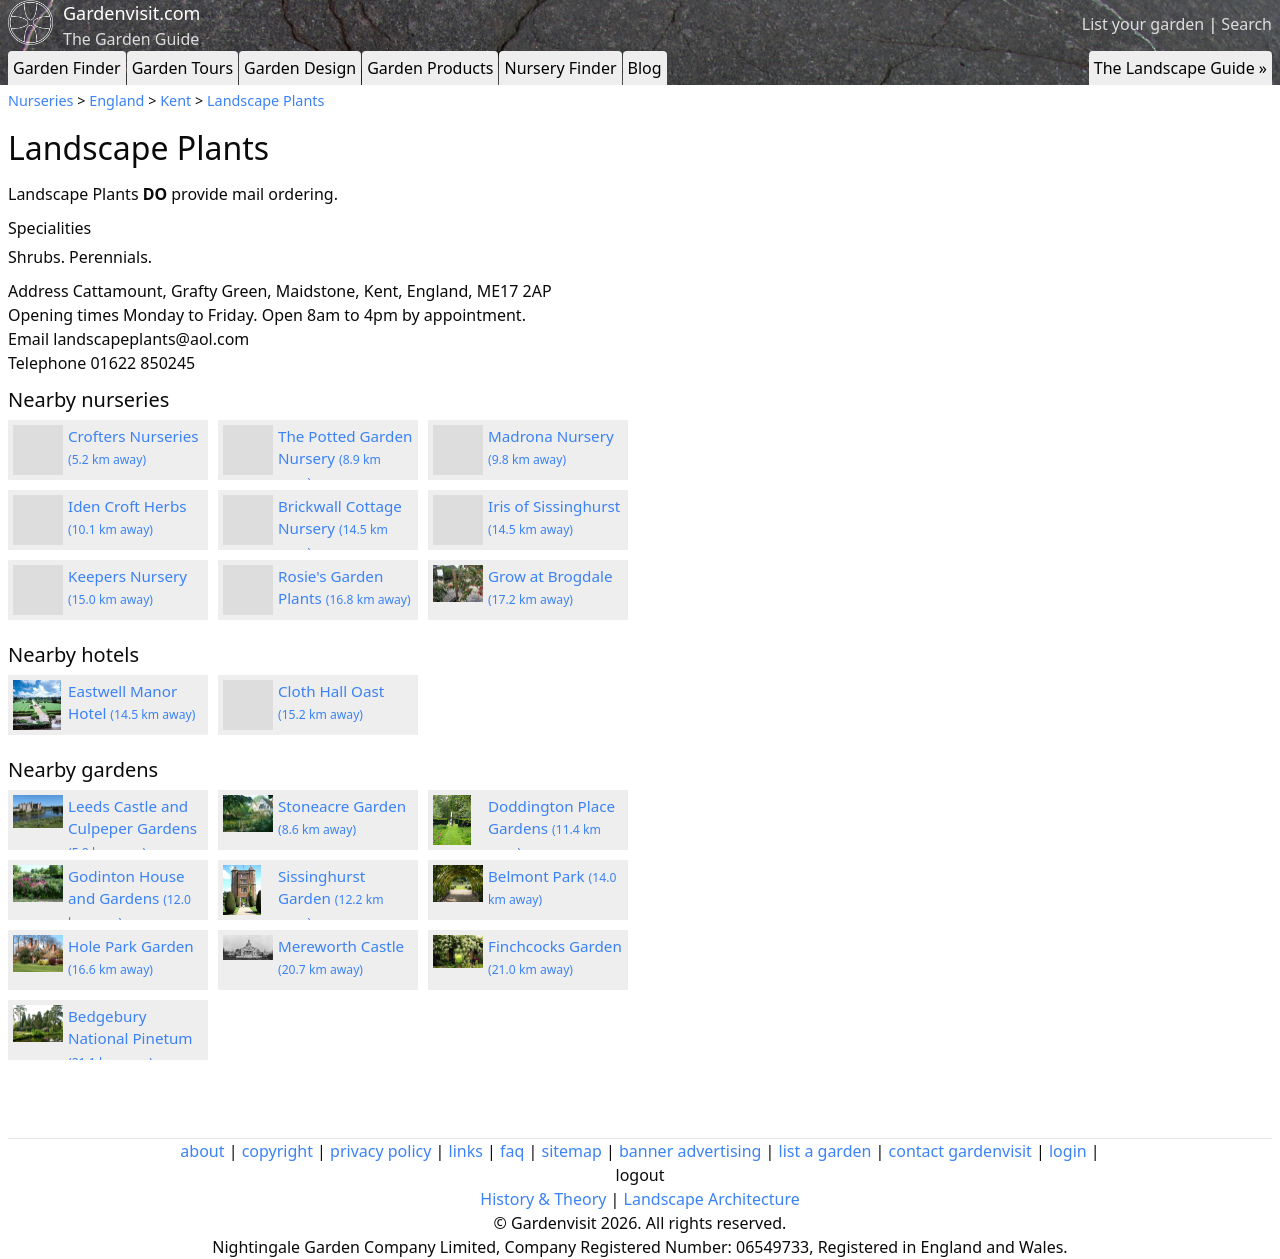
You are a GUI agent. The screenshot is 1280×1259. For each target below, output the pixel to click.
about (202, 1151)
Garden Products (430, 68)
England (116, 100)
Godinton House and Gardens (129, 899)
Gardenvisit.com (131, 13)
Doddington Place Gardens (551, 829)
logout (640, 1175)
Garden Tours (182, 68)
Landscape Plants (265, 100)
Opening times (63, 315)
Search (1246, 24)
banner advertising (690, 1151)
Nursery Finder (560, 68)
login (1068, 1151)
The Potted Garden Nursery (345, 459)
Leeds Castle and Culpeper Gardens (132, 829)
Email (28, 339)
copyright (277, 1151)
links (466, 1151)
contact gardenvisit (960, 1151)
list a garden (825, 1151)
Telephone (47, 363)
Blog (645, 68)
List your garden (1143, 24)
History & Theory (543, 1199)
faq (512, 1151)
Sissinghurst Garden (331, 899)
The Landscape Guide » (1180, 68)
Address (38, 291)
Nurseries (40, 100)
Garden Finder (67, 68)
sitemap (572, 1151)
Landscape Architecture (712, 1199)
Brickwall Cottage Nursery (340, 529)
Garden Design (300, 68)
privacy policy (380, 1151)
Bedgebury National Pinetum (130, 1039)
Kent (175, 100)
